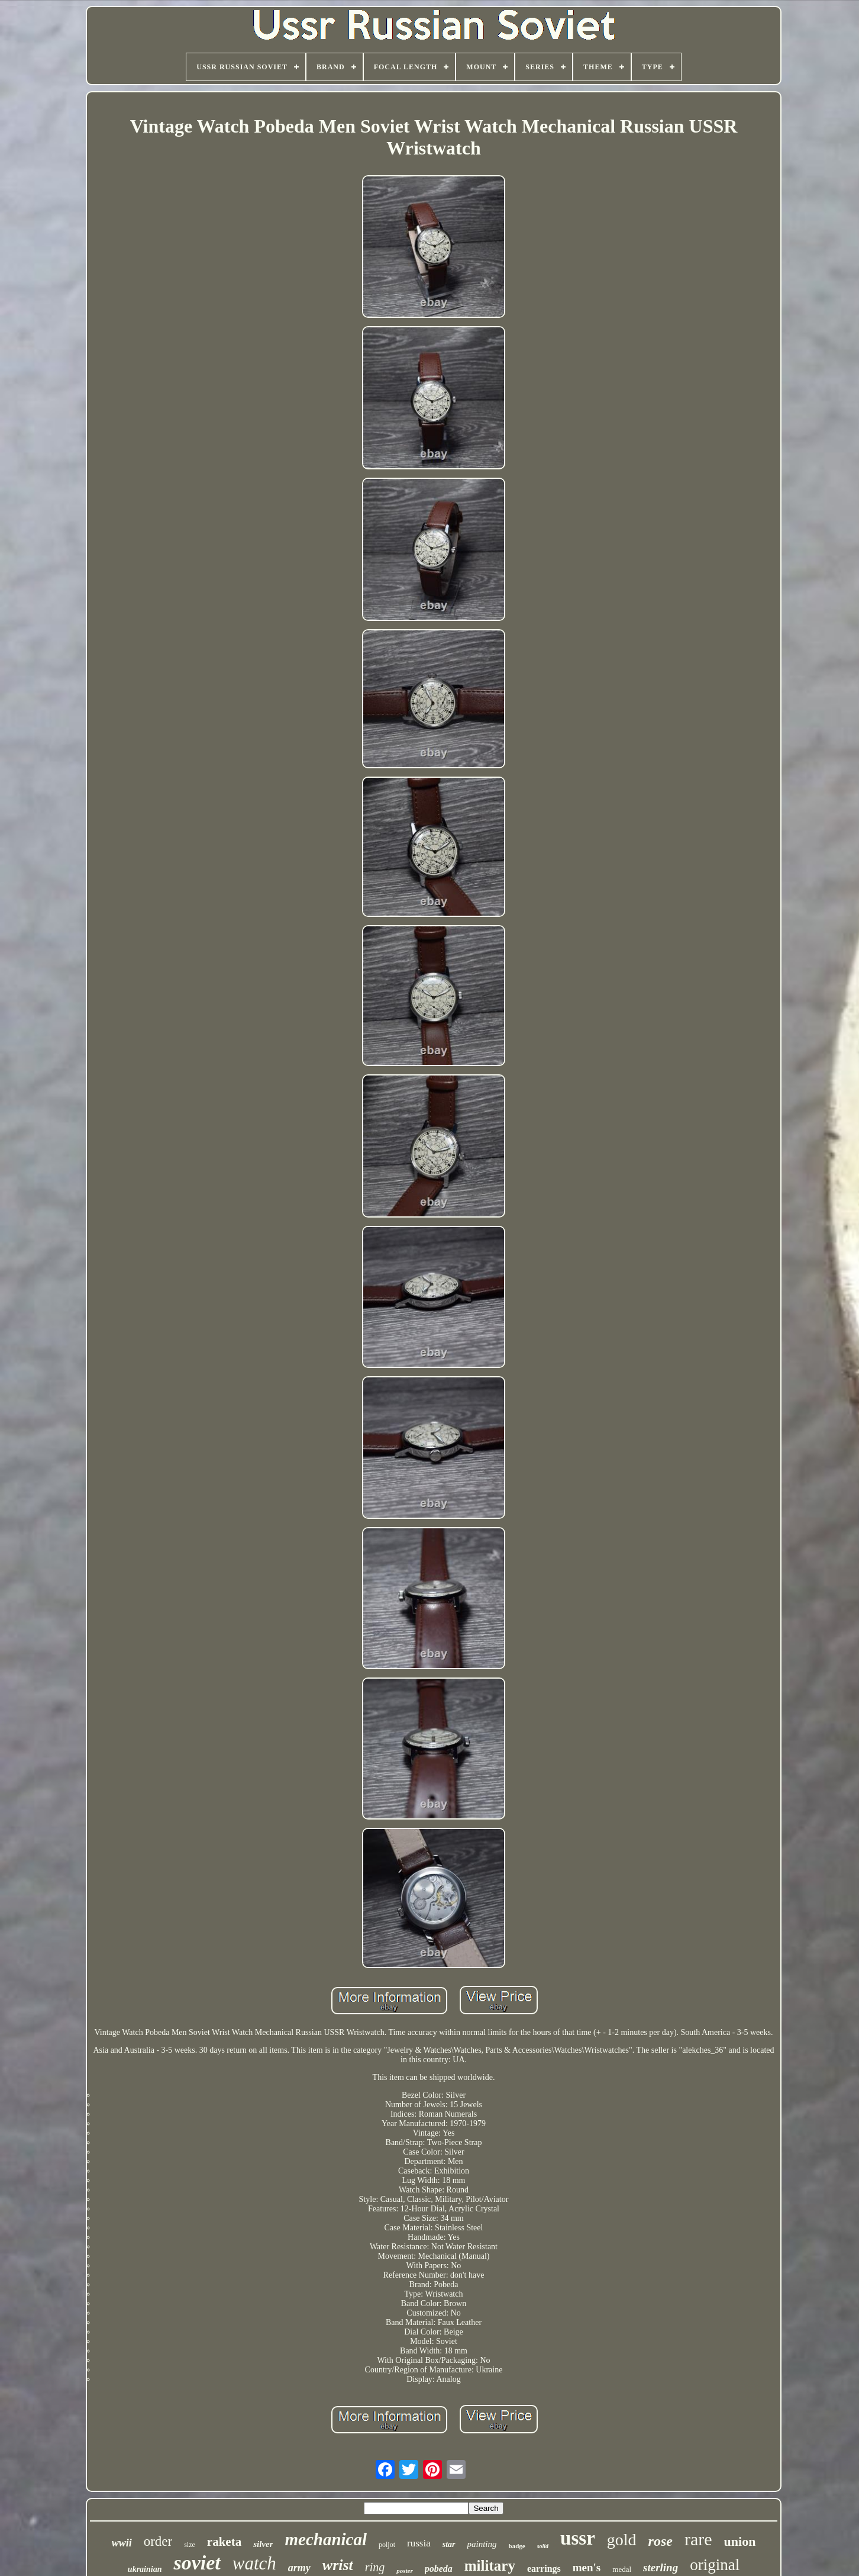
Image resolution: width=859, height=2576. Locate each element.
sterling (660, 2567)
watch (254, 2563)
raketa (224, 2542)
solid (542, 2546)
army (299, 2568)
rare (698, 2539)
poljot (387, 2544)
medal (621, 2569)
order (158, 2541)
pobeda (439, 2569)
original (714, 2565)
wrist (337, 2565)
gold (622, 2539)
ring (375, 2567)
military (489, 2566)
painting (482, 2544)
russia (419, 2543)
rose (660, 2541)
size (189, 2544)
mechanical (326, 2539)
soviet (196, 2563)
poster (404, 2570)
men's (587, 2567)
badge (517, 2545)
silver (263, 2544)
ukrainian (145, 2569)
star (449, 2544)
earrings (544, 2569)
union (740, 2541)
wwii (122, 2543)
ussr (577, 2538)
